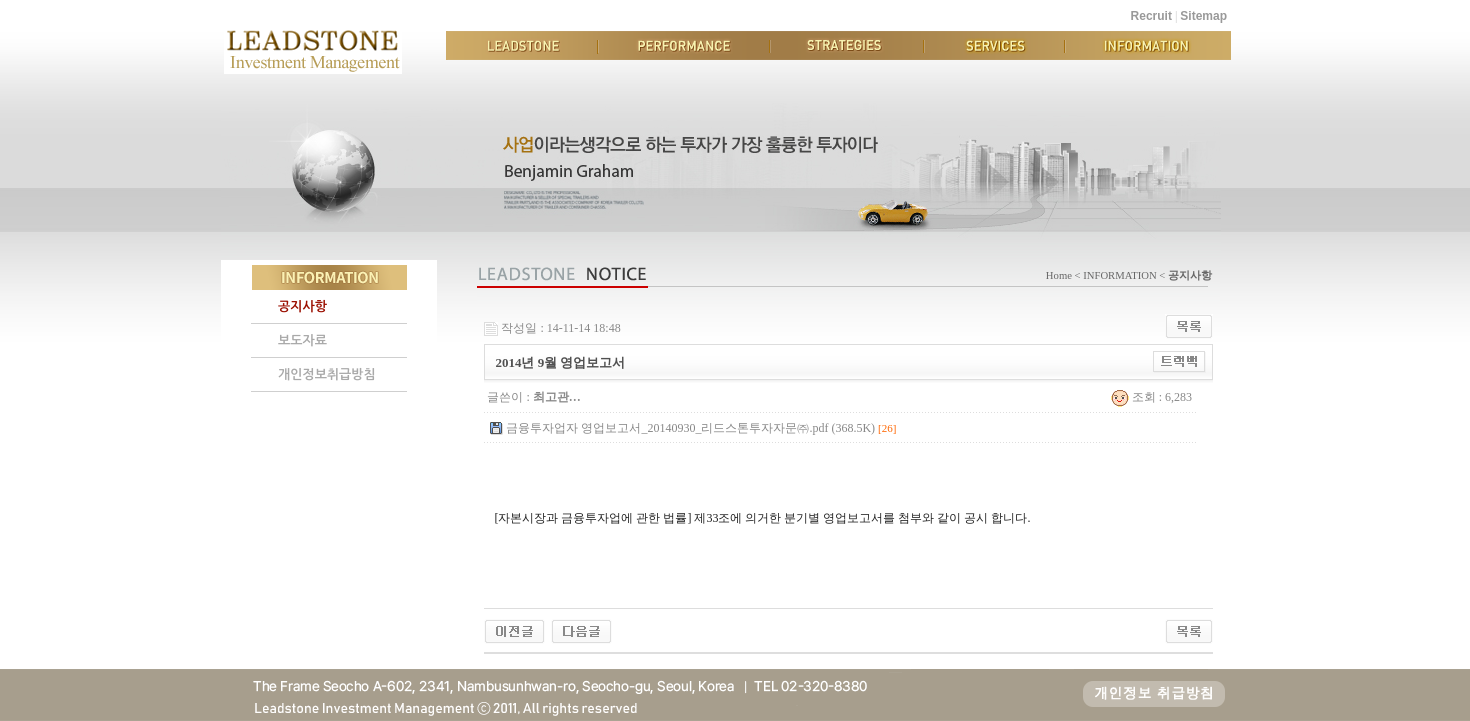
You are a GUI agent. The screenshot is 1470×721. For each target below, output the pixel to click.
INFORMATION (1148, 45)
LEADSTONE (522, 45)
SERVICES (994, 45)
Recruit (1151, 16)
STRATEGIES (847, 45)
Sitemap (1203, 16)
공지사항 (302, 306)
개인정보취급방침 (327, 374)
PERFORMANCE (684, 45)
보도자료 (302, 340)
